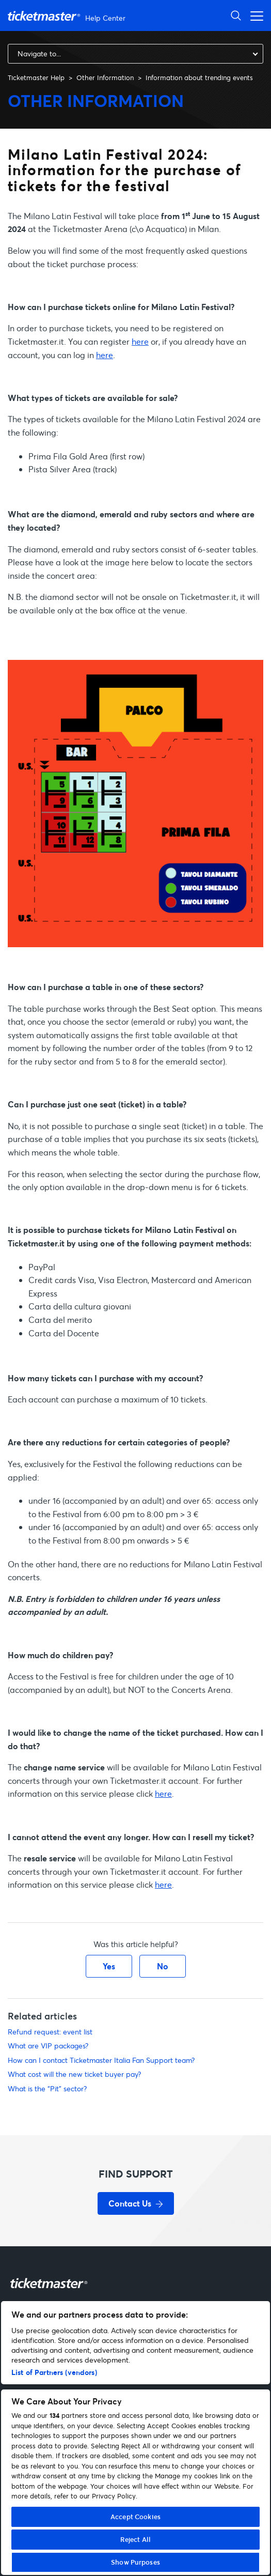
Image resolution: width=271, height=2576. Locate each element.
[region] (135, 2438)
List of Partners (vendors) (54, 2372)
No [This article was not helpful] (162, 1966)
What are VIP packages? (48, 2045)
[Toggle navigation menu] (254, 15)
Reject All (135, 2539)
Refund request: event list (50, 2032)
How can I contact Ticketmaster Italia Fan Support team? (101, 2060)
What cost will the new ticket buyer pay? (74, 2074)
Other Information (105, 77)
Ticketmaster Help (36, 77)
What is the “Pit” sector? (47, 2088)
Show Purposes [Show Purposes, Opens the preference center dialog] (135, 2562)
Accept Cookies (135, 2516)
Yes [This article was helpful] (109, 1966)
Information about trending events (199, 77)
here (140, 341)
